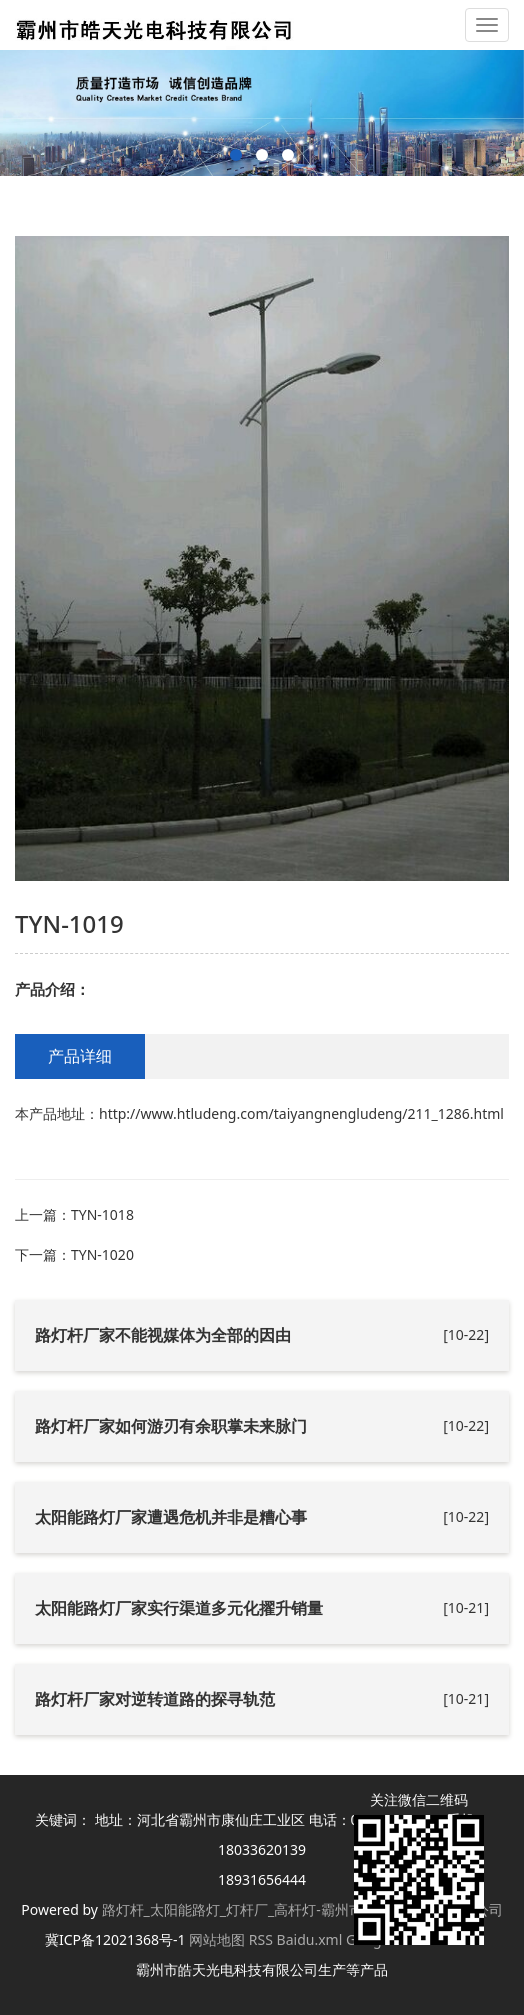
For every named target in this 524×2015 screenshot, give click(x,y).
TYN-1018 (102, 1214)
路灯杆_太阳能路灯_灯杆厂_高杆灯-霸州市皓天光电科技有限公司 (302, 1909)
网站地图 (217, 1939)
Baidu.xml (310, 1939)
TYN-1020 (102, 1254)
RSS (261, 1939)
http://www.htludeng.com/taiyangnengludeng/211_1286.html (301, 1113)
